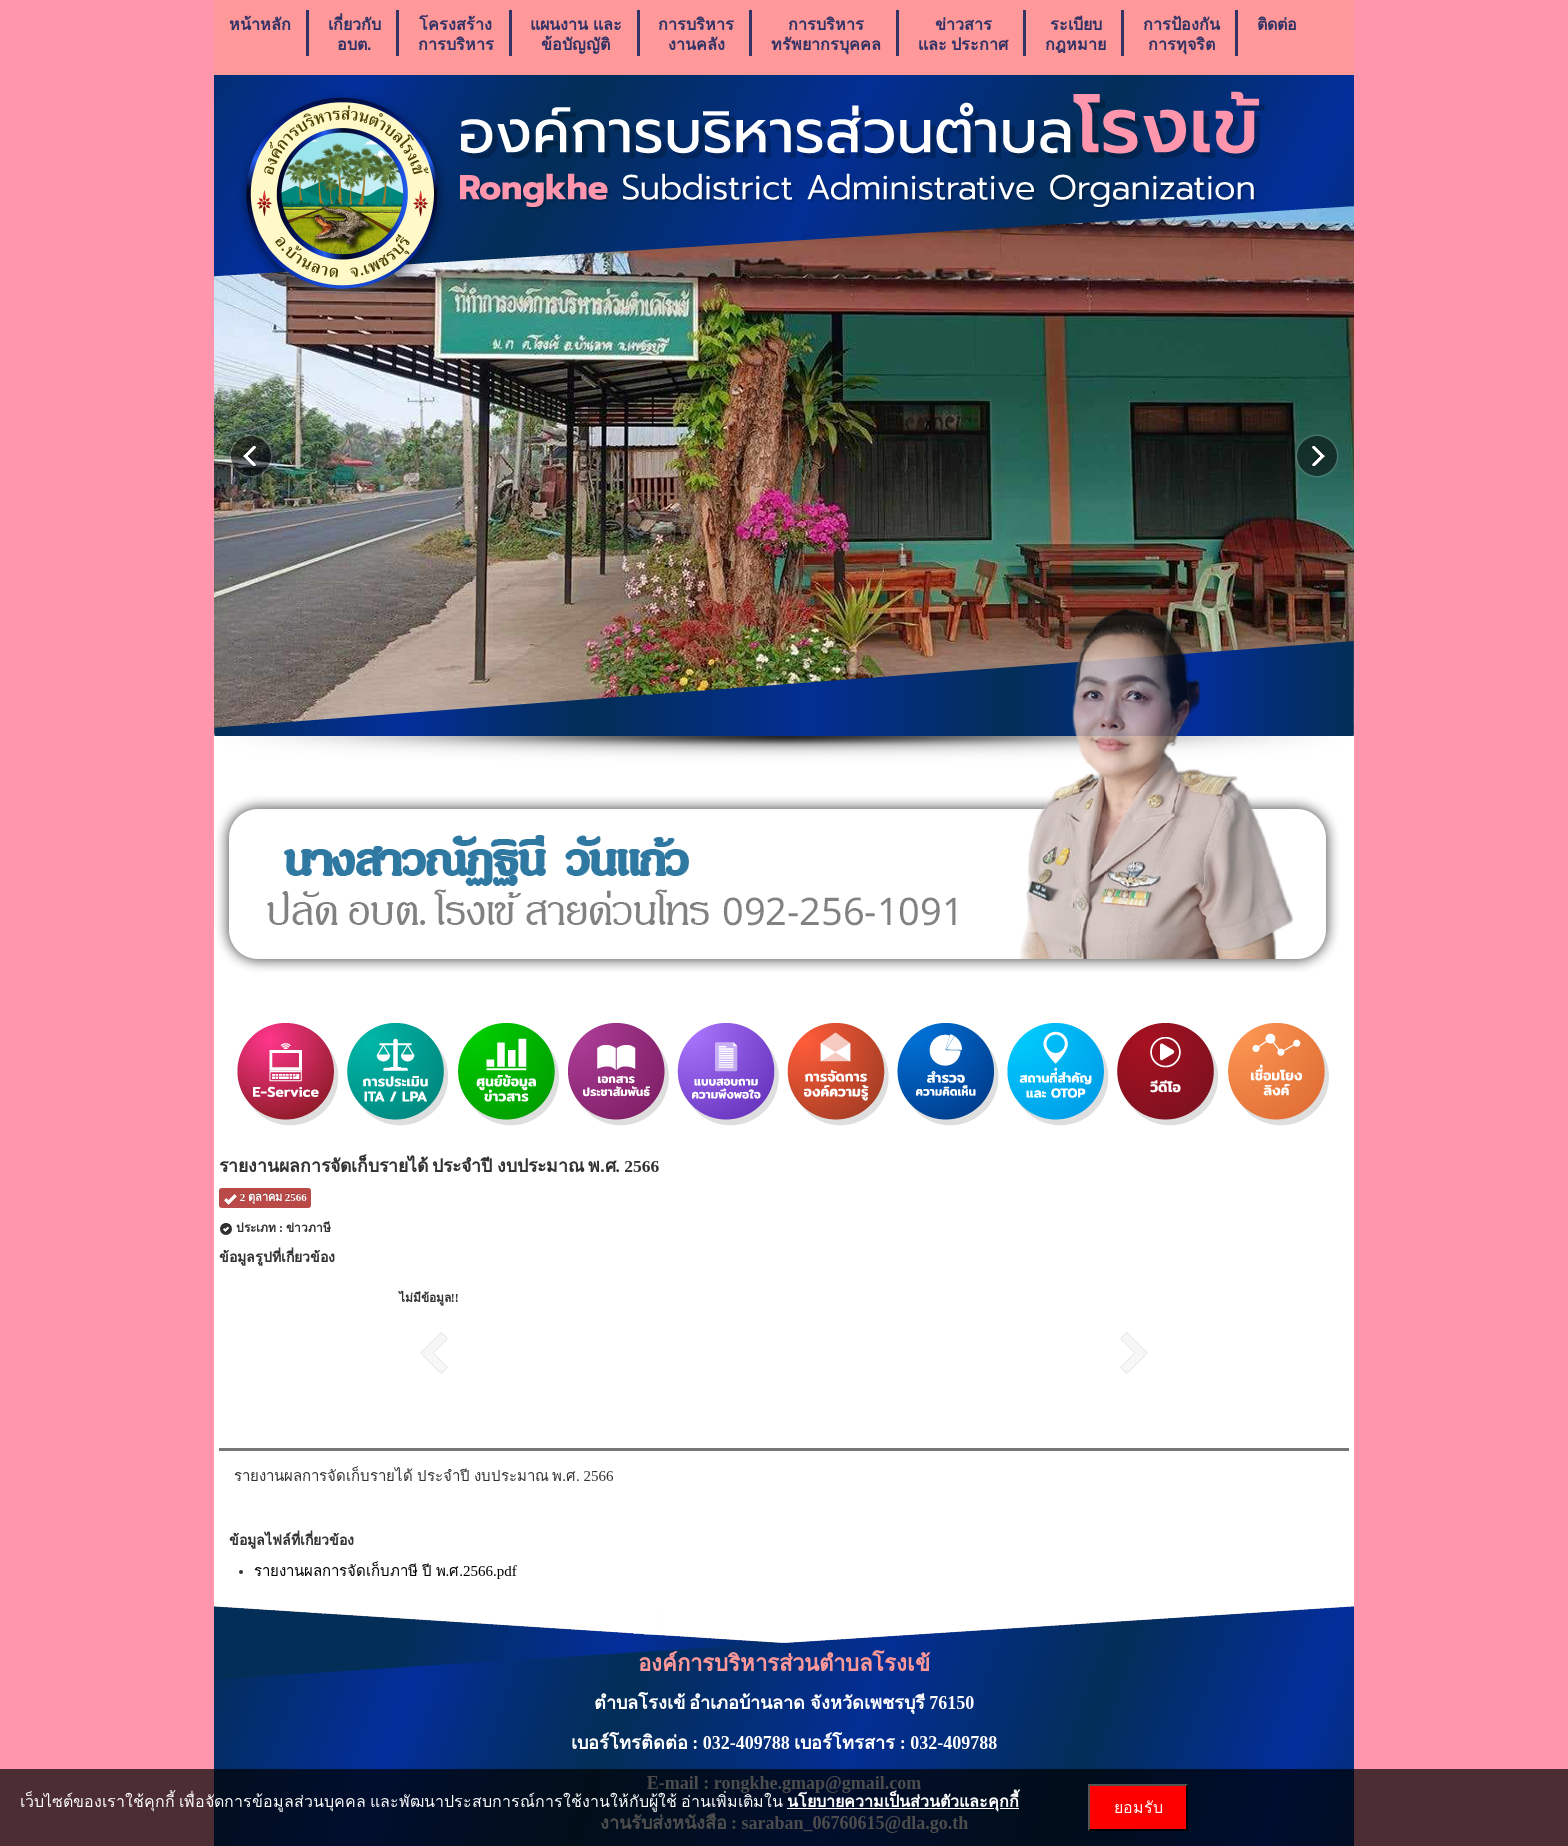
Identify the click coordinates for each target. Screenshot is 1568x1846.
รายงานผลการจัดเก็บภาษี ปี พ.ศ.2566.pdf (385, 1571)
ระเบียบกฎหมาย (1075, 34)
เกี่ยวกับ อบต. (354, 34)
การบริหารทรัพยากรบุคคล (826, 34)
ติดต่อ (1277, 34)
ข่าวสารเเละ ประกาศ (963, 34)
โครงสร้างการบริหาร (456, 34)
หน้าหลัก (260, 34)
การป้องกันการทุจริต (1181, 34)
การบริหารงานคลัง (696, 34)
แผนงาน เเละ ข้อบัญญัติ (575, 34)
